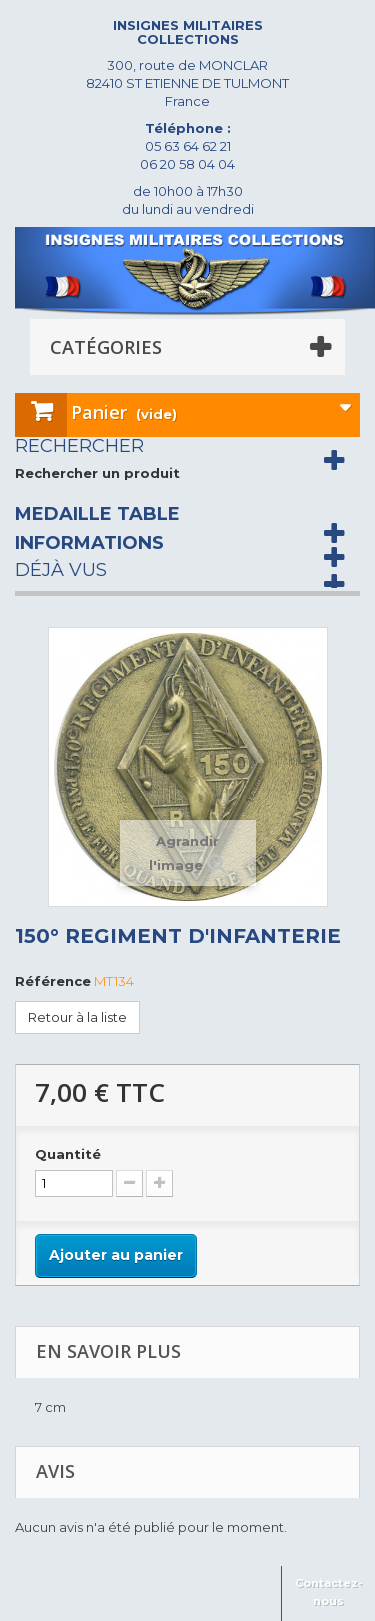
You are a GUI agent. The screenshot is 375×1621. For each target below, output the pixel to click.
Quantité (68, 1154)
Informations (89, 543)
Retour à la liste (77, 1017)
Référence (53, 981)
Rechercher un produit (97, 473)
